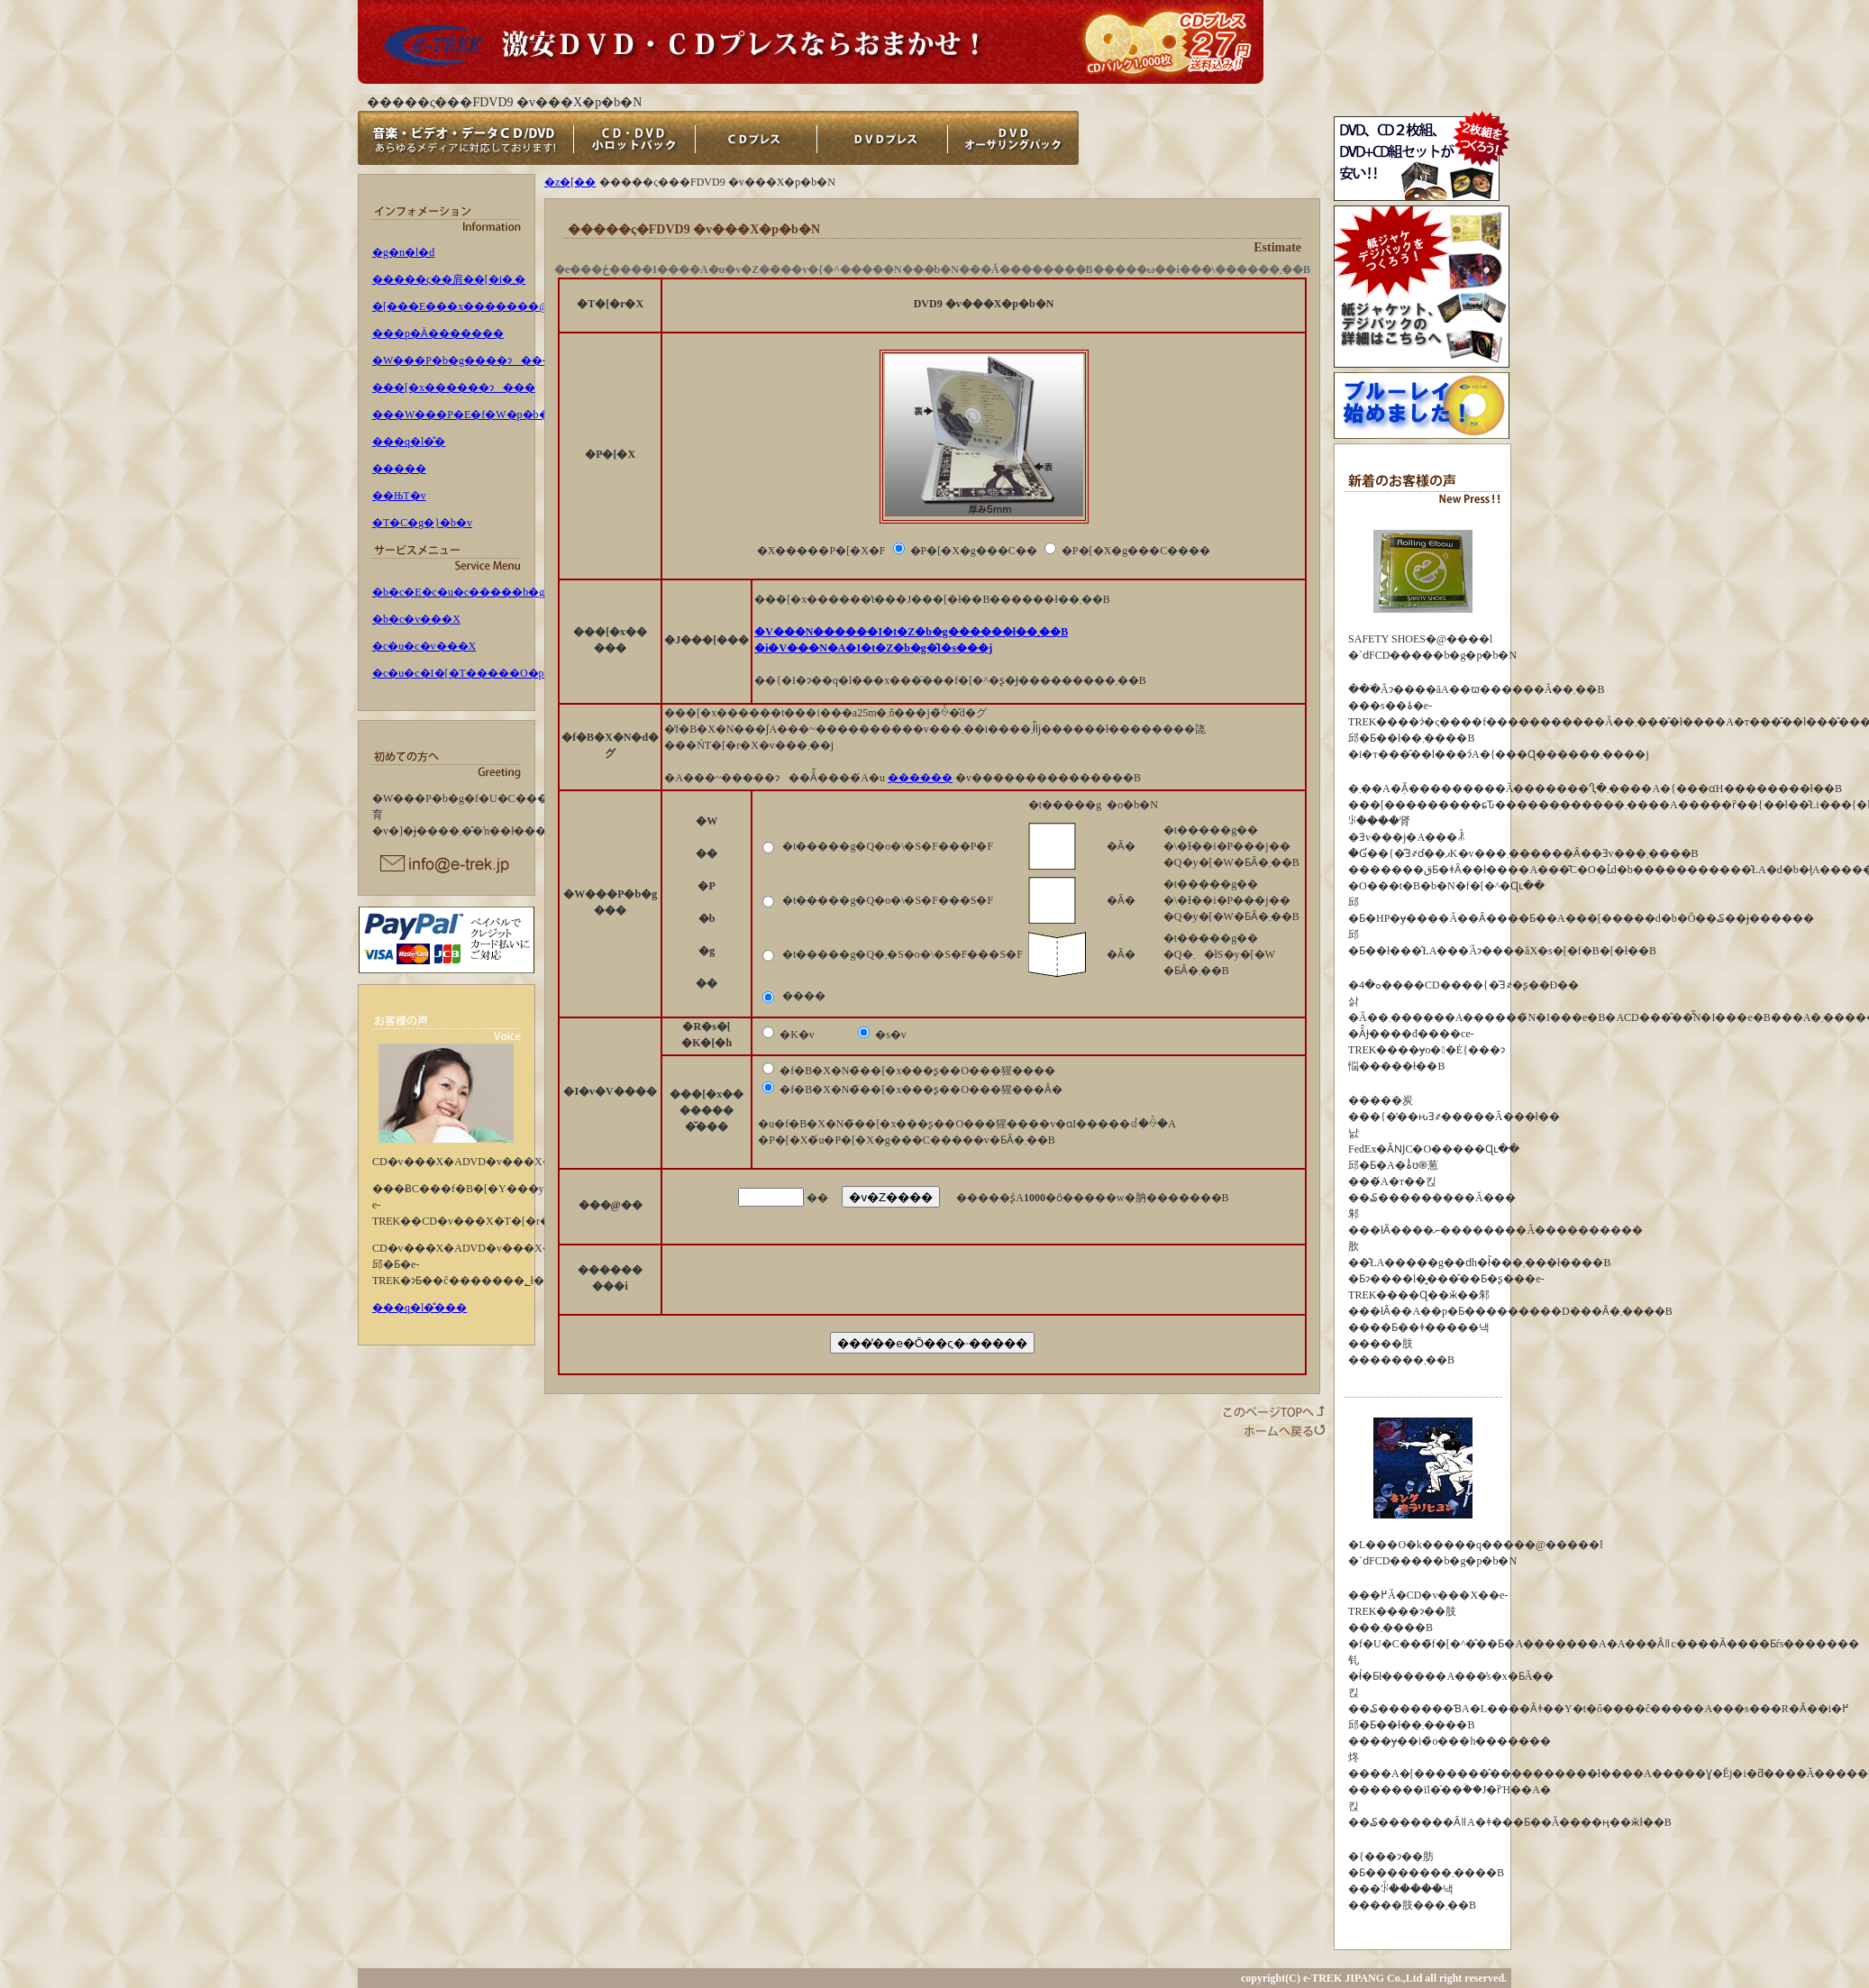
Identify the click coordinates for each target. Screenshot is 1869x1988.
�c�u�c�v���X (424, 646)
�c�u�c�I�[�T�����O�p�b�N (475, 673)
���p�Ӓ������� (438, 333)
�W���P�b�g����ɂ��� (462, 360)
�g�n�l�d (403, 252)
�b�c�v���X (416, 619)
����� (399, 468)
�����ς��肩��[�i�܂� (448, 279)
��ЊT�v (399, 495)
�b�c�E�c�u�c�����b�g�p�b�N (484, 592)
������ (920, 777)
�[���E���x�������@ (460, 306)
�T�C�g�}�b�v (422, 522)
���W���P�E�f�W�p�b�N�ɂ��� (493, 414)
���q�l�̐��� (419, 1307)
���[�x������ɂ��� (453, 387)
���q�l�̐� (408, 441)
